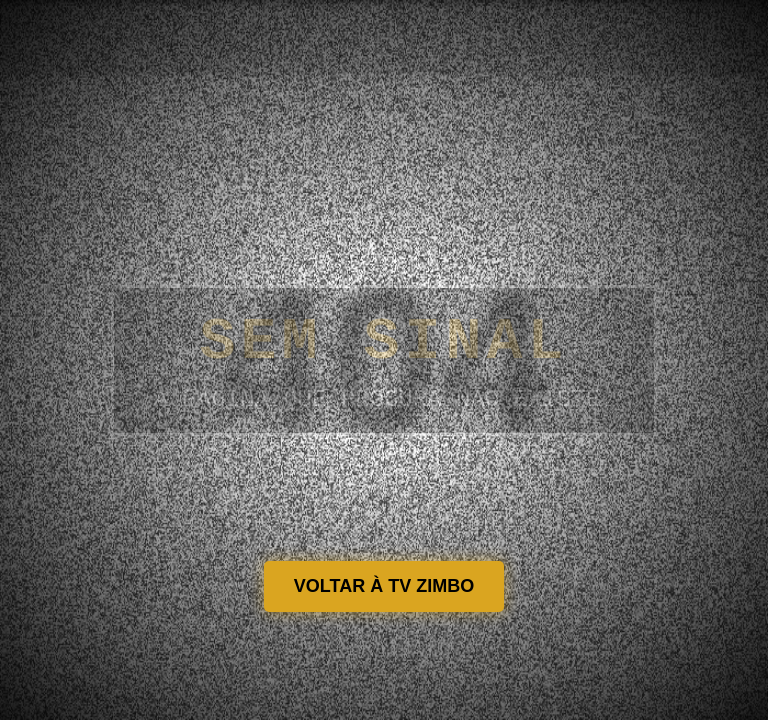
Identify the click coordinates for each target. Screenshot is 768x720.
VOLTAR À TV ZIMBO (384, 586)
